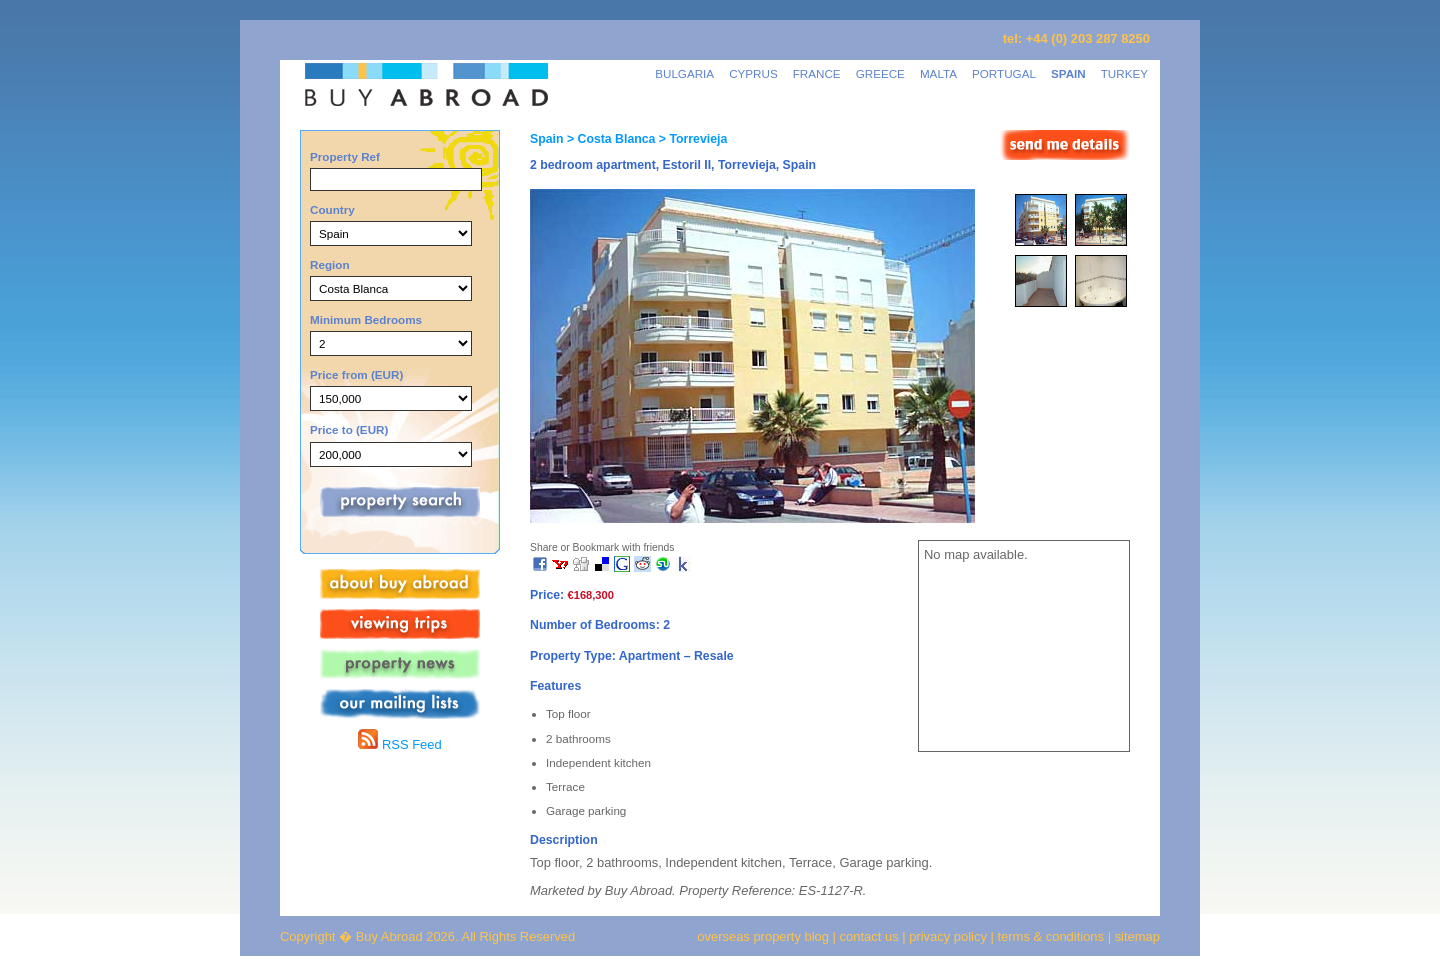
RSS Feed (399, 744)
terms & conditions (1053, 936)
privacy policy (948, 936)
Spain (546, 139)
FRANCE (817, 73)
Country (332, 209)
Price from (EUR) (356, 374)
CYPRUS (753, 73)
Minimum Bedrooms (366, 319)
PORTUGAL (1004, 73)
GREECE (880, 73)
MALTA (938, 73)
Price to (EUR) (349, 429)
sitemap (1135, 936)
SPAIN (1068, 73)
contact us (869, 936)
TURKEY (1124, 73)
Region (330, 264)
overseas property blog (763, 936)
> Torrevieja (691, 139)
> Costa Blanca (609, 139)
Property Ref (345, 156)
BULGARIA (684, 73)
